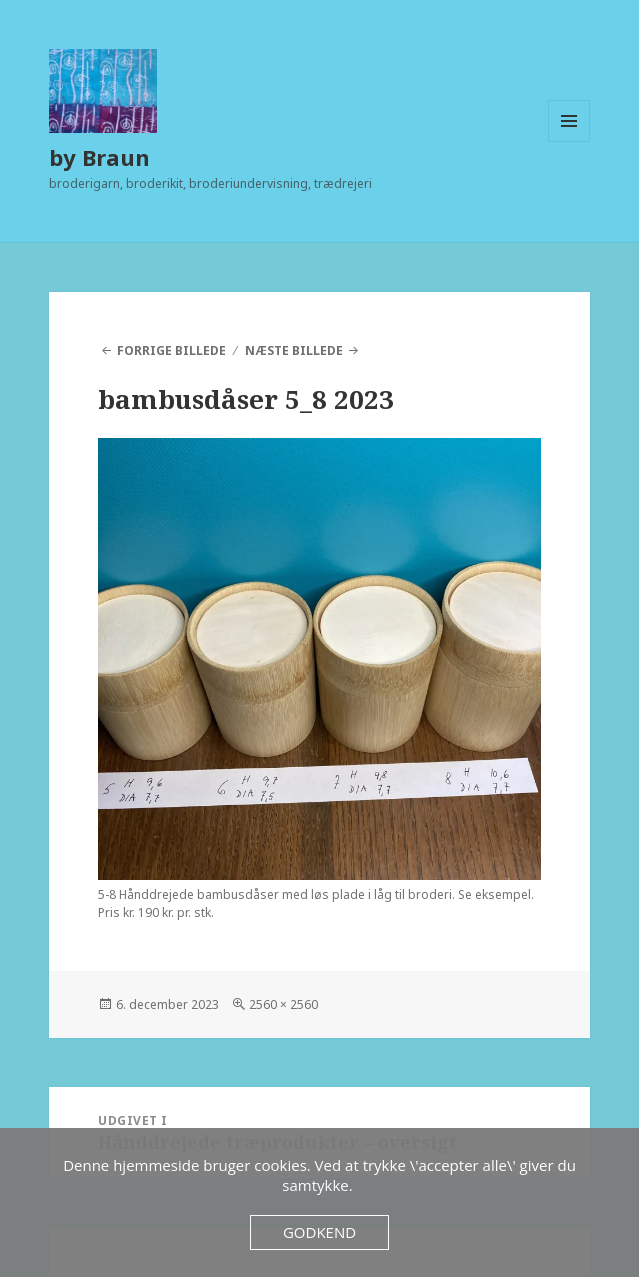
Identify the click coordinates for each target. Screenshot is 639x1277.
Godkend (319, 1232)
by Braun (99, 157)
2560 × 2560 (283, 1004)
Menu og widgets (569, 141)
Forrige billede (171, 350)
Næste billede (294, 350)
